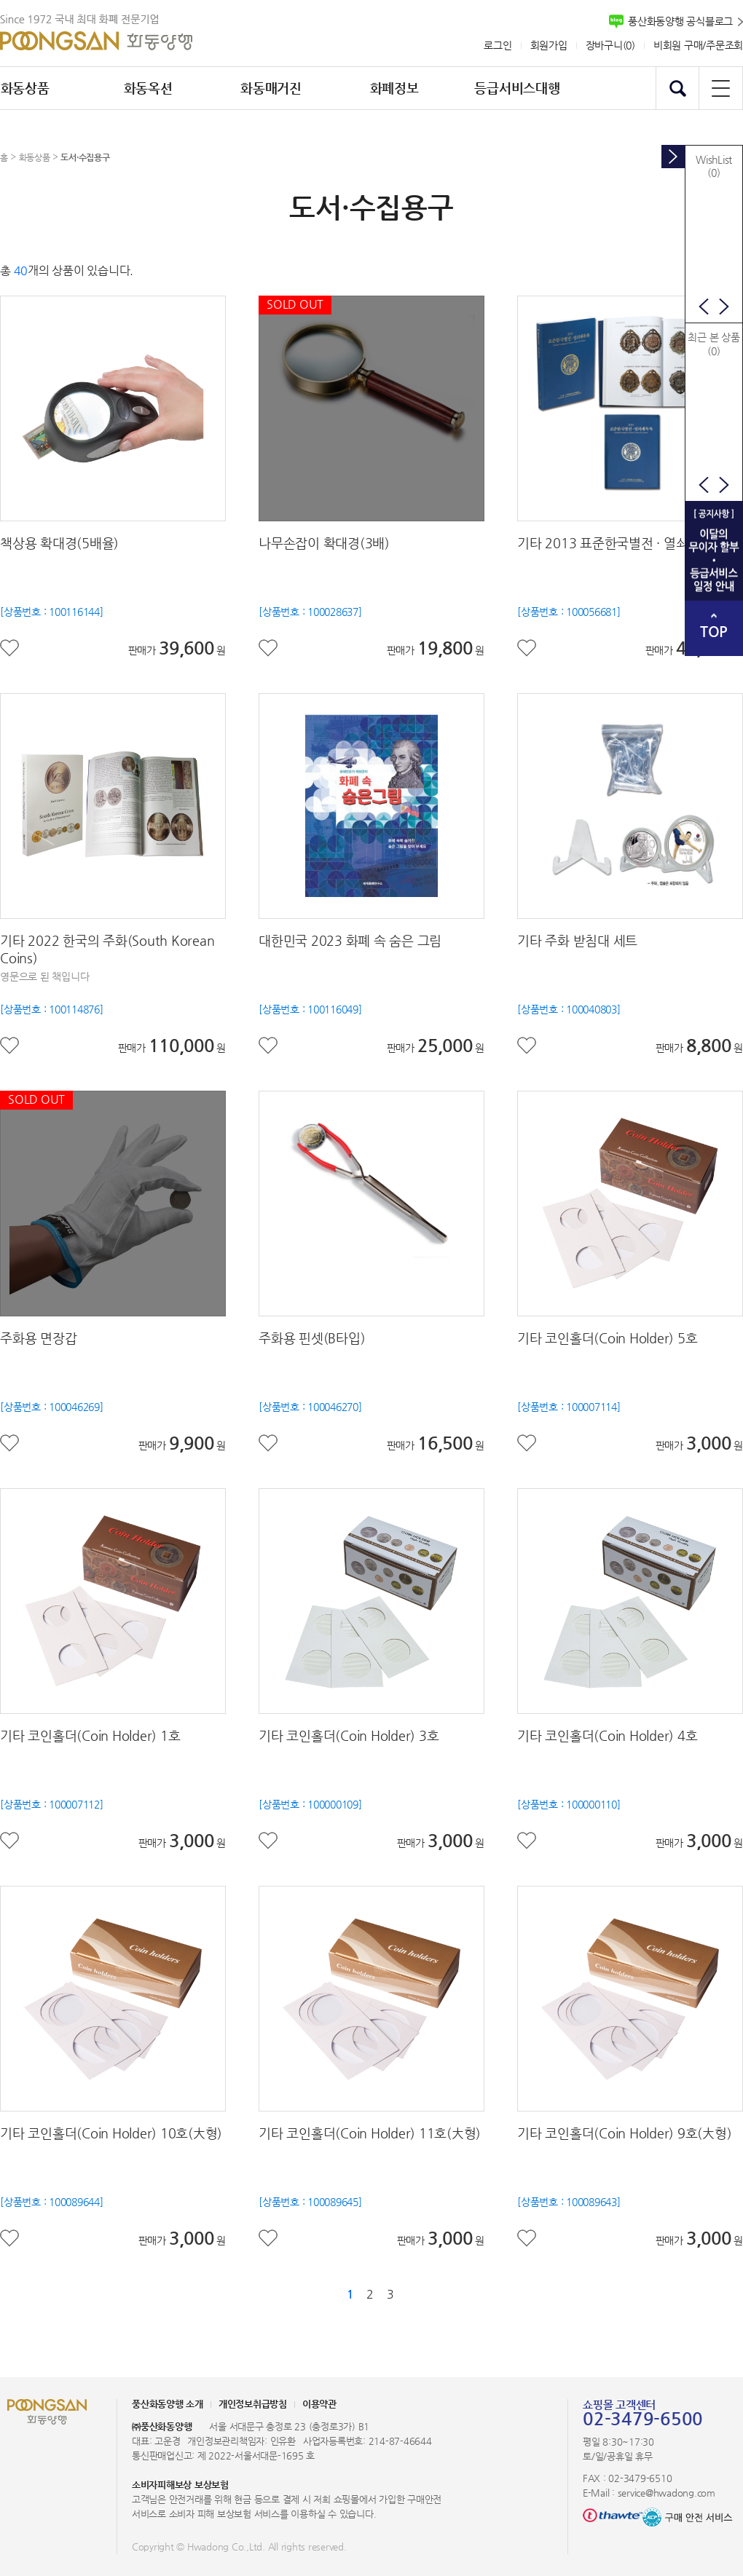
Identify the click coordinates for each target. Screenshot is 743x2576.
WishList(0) (714, 166)
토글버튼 (673, 156)
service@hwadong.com (666, 2492)
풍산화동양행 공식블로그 (680, 21)
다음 (724, 306)
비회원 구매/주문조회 (698, 45)
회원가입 (548, 45)
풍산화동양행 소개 (167, 2404)
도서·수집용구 (84, 157)
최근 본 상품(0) (713, 343)
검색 (677, 88)
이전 (704, 306)
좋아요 (10, 648)
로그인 (497, 45)
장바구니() (610, 45)
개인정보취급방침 (253, 2404)
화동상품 (34, 157)
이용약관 (319, 2404)
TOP (714, 631)
